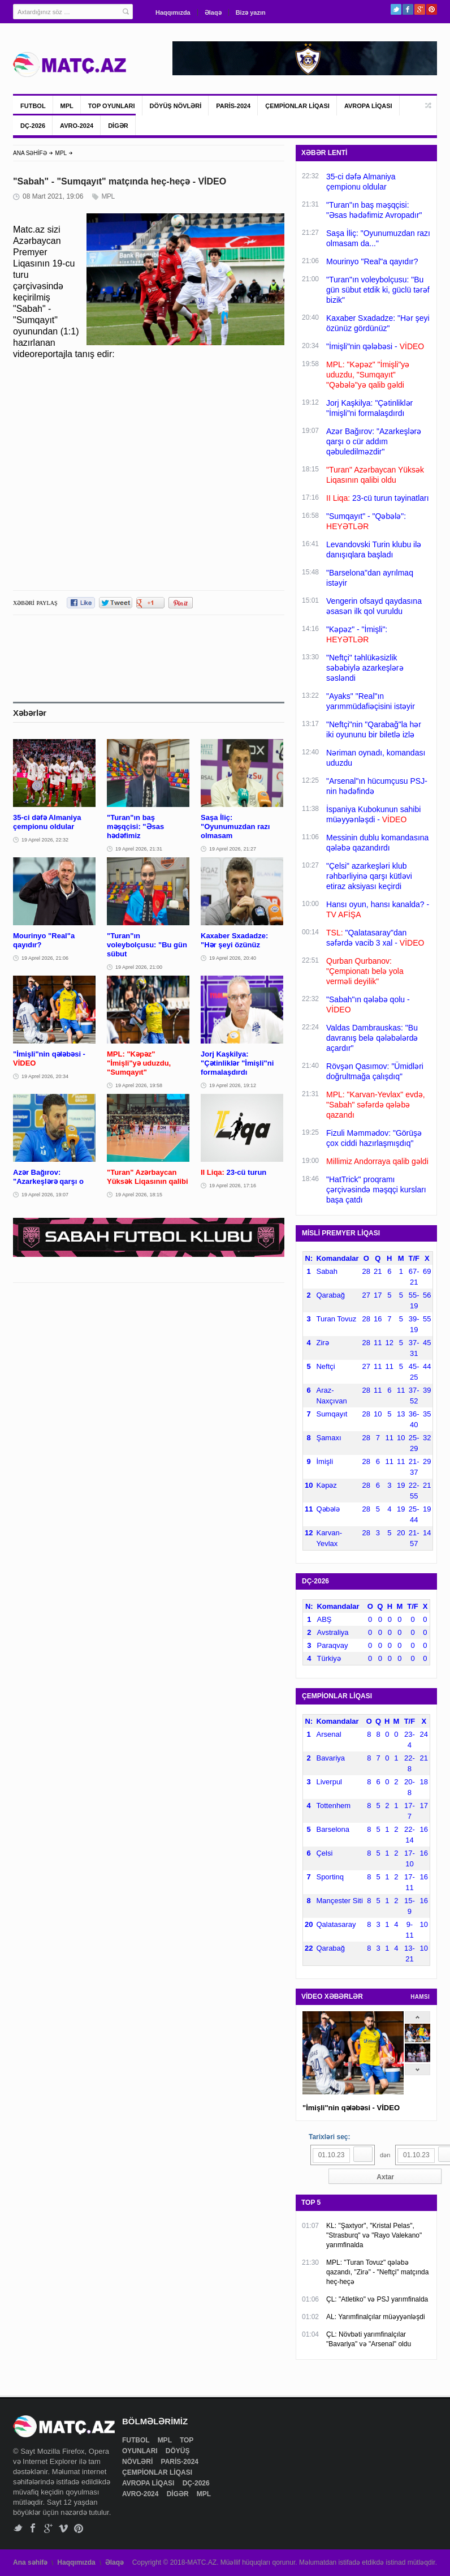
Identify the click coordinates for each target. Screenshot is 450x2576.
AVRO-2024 (76, 125)
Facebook (408, 9)
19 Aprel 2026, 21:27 (232, 849)
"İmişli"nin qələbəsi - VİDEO (351, 2107)
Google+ (419, 9)
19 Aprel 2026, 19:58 (138, 1085)
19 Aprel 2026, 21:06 (44, 958)
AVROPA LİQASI (368, 105)
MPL (66, 105)
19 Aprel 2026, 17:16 (232, 1185)
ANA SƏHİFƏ (30, 153)
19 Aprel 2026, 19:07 (44, 1194)
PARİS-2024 (233, 105)
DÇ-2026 (32, 125)
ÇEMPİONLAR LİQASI (297, 105)
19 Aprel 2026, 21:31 (138, 849)
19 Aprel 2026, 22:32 (44, 840)
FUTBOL (33, 105)
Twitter (396, 9)
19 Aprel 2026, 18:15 (138, 1194)
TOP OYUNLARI (111, 105)
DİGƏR (118, 125)
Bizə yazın (251, 12)
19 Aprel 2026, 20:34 (44, 1076)
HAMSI (420, 1997)
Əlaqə (213, 12)
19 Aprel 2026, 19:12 (232, 1085)
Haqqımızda (173, 12)
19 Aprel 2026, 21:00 (138, 967)
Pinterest (431, 9)
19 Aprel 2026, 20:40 (232, 958)
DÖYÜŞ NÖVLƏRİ (176, 105)
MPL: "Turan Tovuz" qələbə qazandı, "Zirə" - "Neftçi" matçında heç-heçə (377, 2272)
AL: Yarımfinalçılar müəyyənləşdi (375, 2317)
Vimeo (63, 2528)
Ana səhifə (30, 2562)
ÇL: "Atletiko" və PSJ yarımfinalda (377, 2299)
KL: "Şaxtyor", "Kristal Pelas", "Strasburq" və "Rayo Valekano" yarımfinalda (374, 2235)
